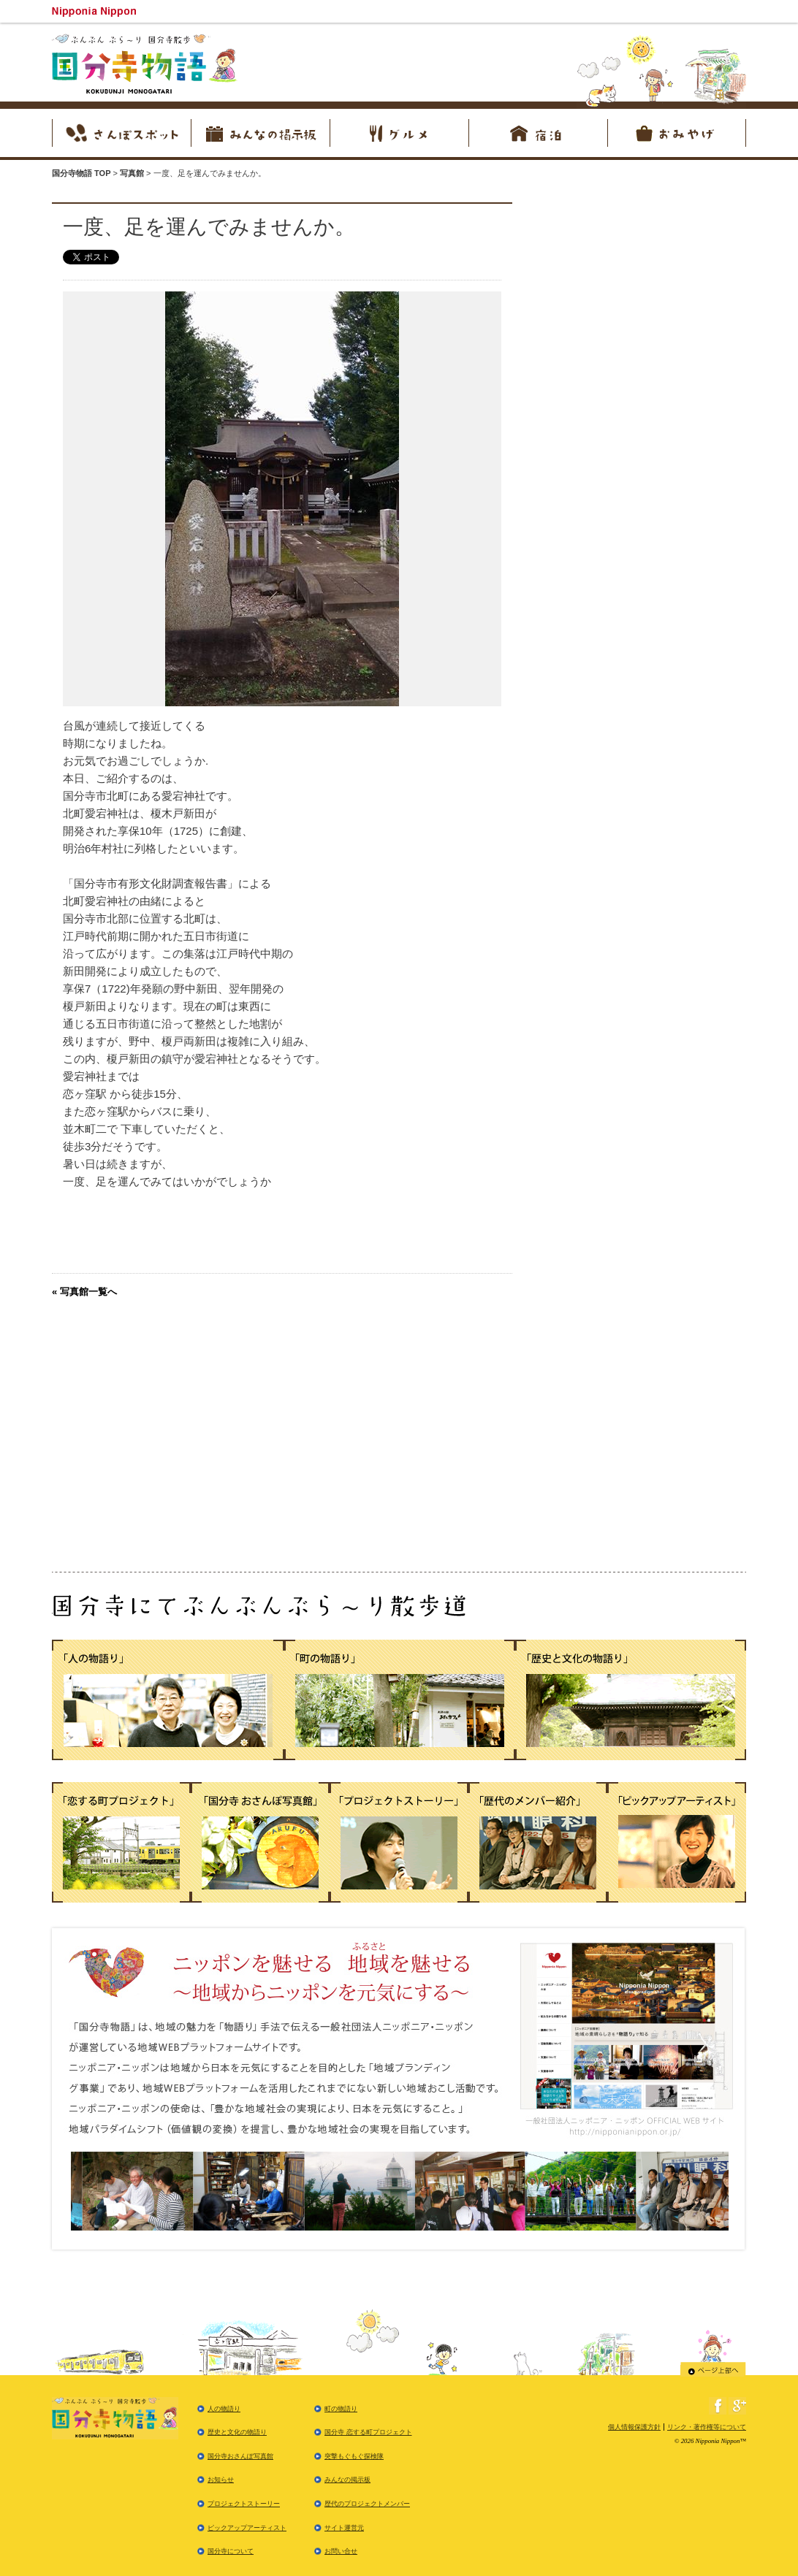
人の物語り (224, 2408)
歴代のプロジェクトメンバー (367, 2503)
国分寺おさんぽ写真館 (240, 2456)
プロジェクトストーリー (244, 2503)
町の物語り (340, 2408)
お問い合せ (340, 2551)
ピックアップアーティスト (247, 2527)
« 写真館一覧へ (84, 1291)
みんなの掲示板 (347, 2479)
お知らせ (221, 2479)
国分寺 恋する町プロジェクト (368, 2432)
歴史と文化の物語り (237, 2432)
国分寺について (231, 2551)
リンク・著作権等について (706, 2427)
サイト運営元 (344, 2527)
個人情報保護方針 (634, 2427)
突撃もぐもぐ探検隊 (354, 2456)
